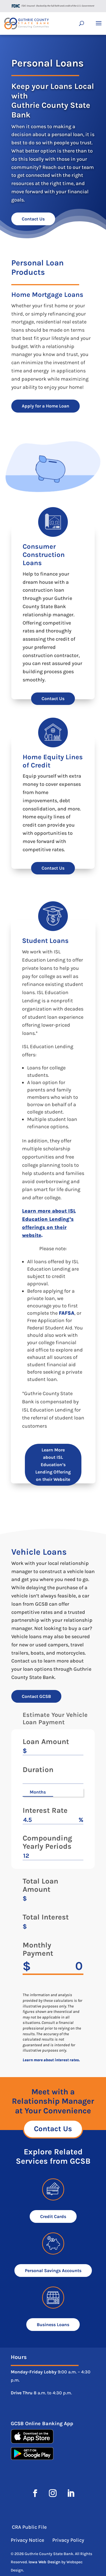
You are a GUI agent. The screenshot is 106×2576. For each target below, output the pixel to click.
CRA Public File (29, 2527)
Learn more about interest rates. (51, 2060)
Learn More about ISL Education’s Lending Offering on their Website (53, 1464)
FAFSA (66, 1313)
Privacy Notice (28, 2540)
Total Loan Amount (40, 1885)
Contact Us (33, 219)
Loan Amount (46, 1742)
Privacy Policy (68, 2540)
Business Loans (53, 2324)
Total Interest (46, 1917)
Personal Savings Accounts (53, 2270)
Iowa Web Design (44, 2562)
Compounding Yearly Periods (47, 1842)
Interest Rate (45, 1811)
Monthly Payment (38, 1949)
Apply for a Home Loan (45, 406)
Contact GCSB (36, 1696)
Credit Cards (53, 2216)
